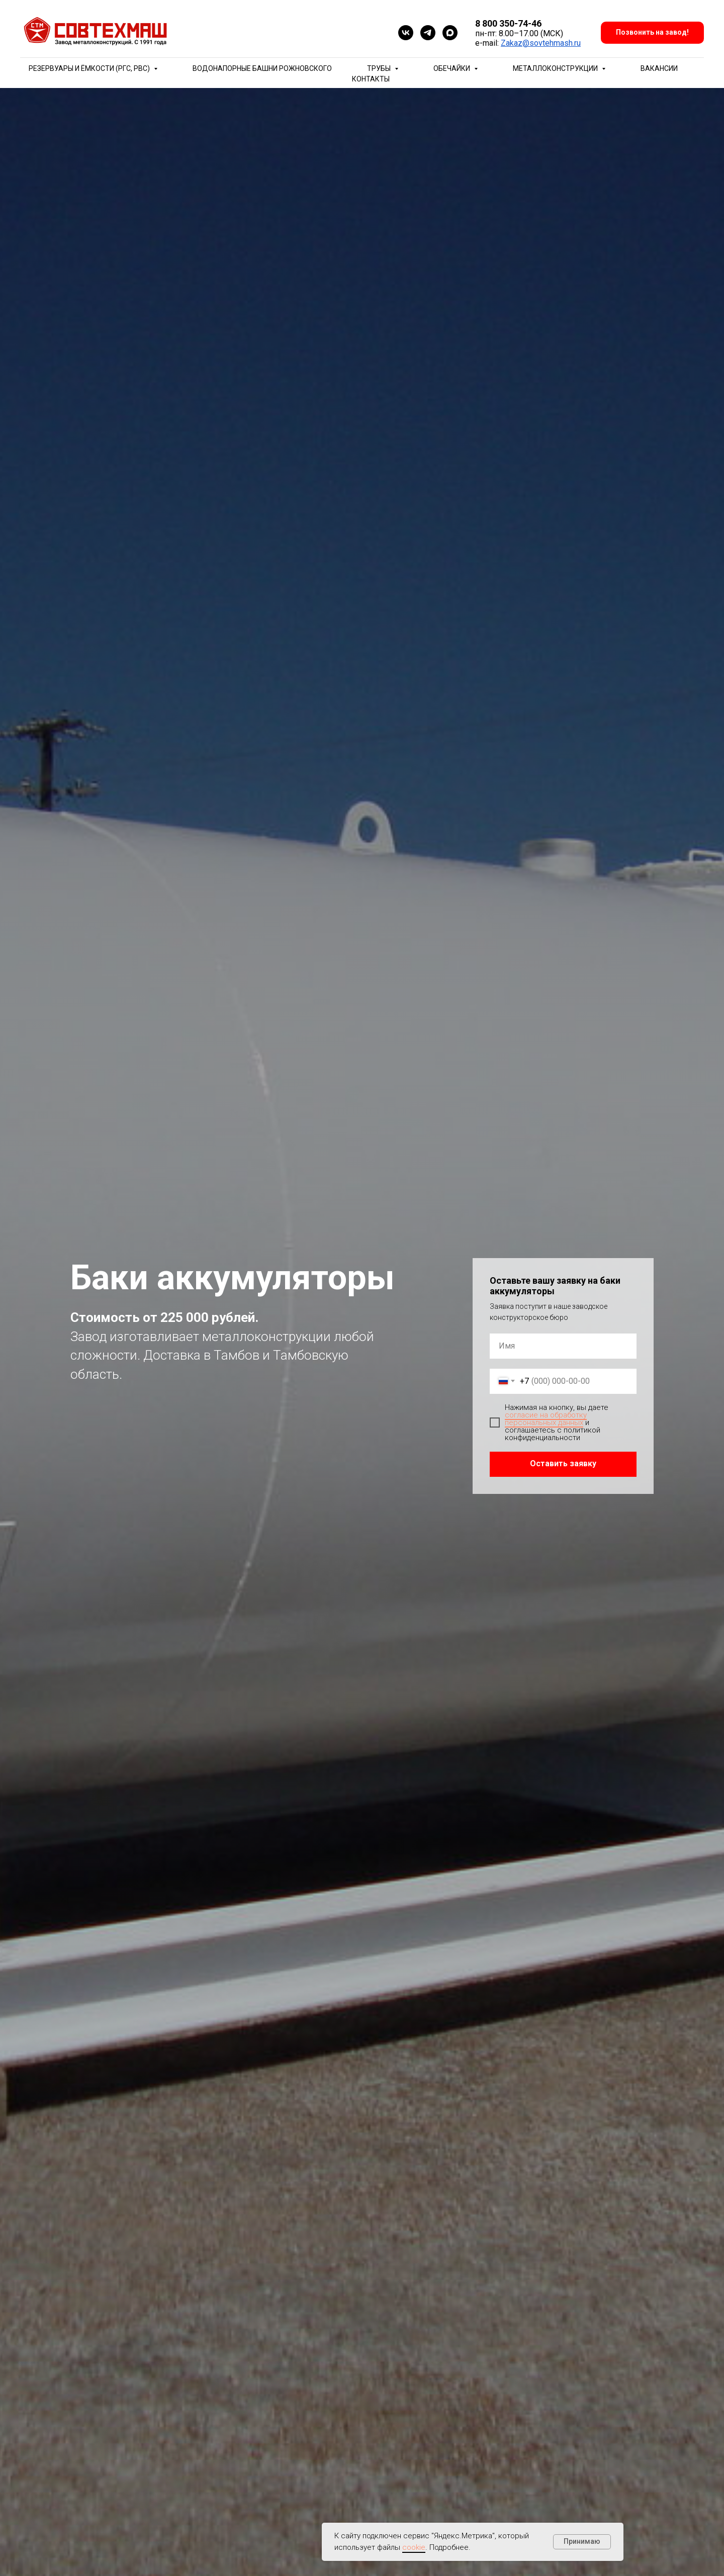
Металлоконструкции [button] (556, 68)
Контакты (371, 79)
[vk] (405, 32)
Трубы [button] (379, 68)
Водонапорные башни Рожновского (262, 68)
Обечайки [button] (452, 68)
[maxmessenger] (450, 32)
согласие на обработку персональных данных (546, 1418)
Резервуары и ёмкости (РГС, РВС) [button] (90, 68)
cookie (413, 2547)
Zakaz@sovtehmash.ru (541, 43)
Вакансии (659, 68)
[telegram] (427, 32)
